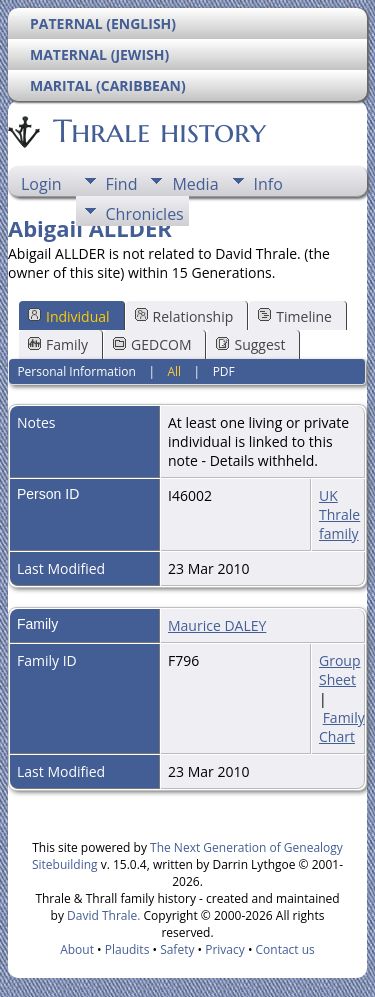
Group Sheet (339, 670)
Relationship (184, 316)
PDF (224, 371)
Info (268, 184)
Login (41, 184)
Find (122, 184)
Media (195, 184)
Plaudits (127, 949)
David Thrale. (102, 915)
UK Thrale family (339, 514)
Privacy (225, 949)
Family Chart (342, 727)
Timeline (295, 316)
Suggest (250, 344)
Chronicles (145, 214)
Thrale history (158, 131)
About (77, 949)
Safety (177, 949)
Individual (69, 316)
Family (58, 344)
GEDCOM (152, 344)
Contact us (285, 949)
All (174, 371)
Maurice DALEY (217, 625)
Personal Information (76, 371)
